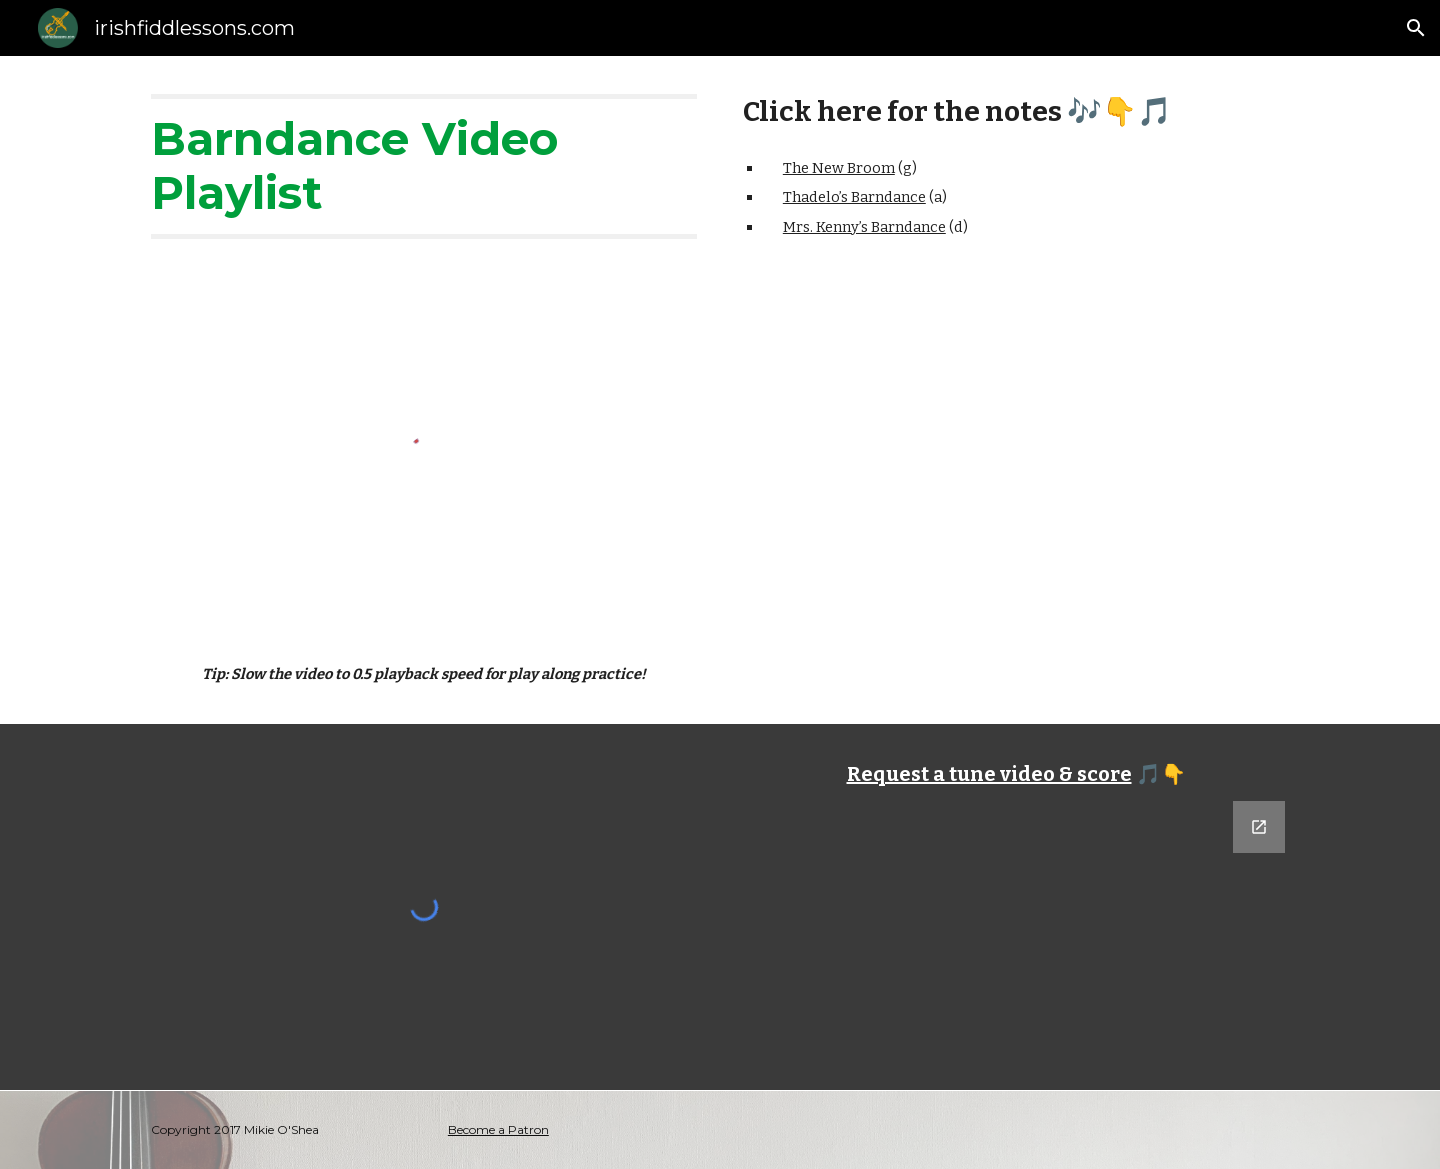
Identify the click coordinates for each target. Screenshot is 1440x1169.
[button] (1416, 28)
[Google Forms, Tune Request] (1016, 914)
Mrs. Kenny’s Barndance (864, 227)
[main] (424, 166)
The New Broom (839, 168)
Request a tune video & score (989, 774)
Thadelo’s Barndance (854, 197)
